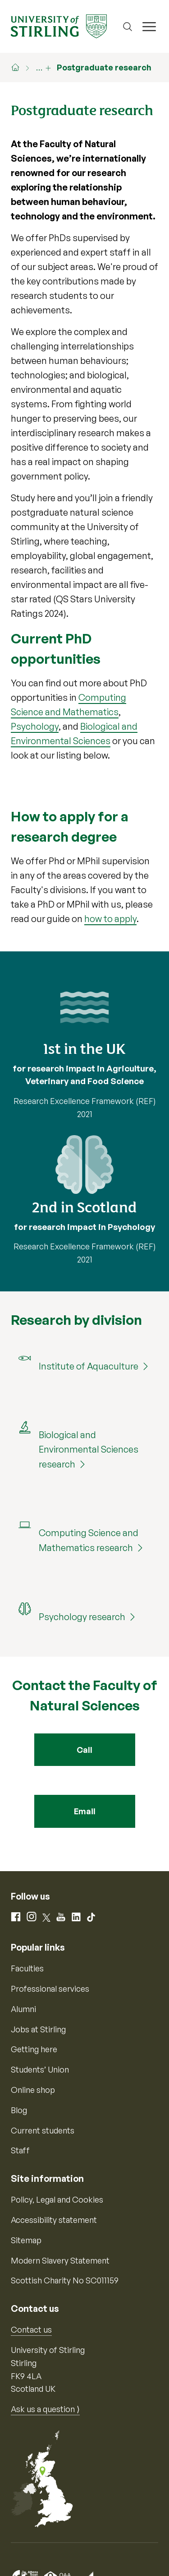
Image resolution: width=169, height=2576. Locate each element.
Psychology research (82, 1616)
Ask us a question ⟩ (45, 2409)
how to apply (110, 918)
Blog (19, 2110)
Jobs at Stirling (38, 2029)
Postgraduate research (104, 67)
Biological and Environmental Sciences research (88, 1449)
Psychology (35, 726)
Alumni (23, 2009)
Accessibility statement (54, 2220)
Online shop (33, 2090)
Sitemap (26, 2240)
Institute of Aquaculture (88, 1366)
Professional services (50, 1989)
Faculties (27, 1968)
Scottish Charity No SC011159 (65, 2280)
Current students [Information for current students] (42, 2130)
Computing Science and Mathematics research (88, 1540)
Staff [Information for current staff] (20, 2150)
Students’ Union (40, 2069)
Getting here (34, 2049)
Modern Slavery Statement (60, 2260)
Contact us (31, 2329)
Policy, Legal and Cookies (57, 2199)
